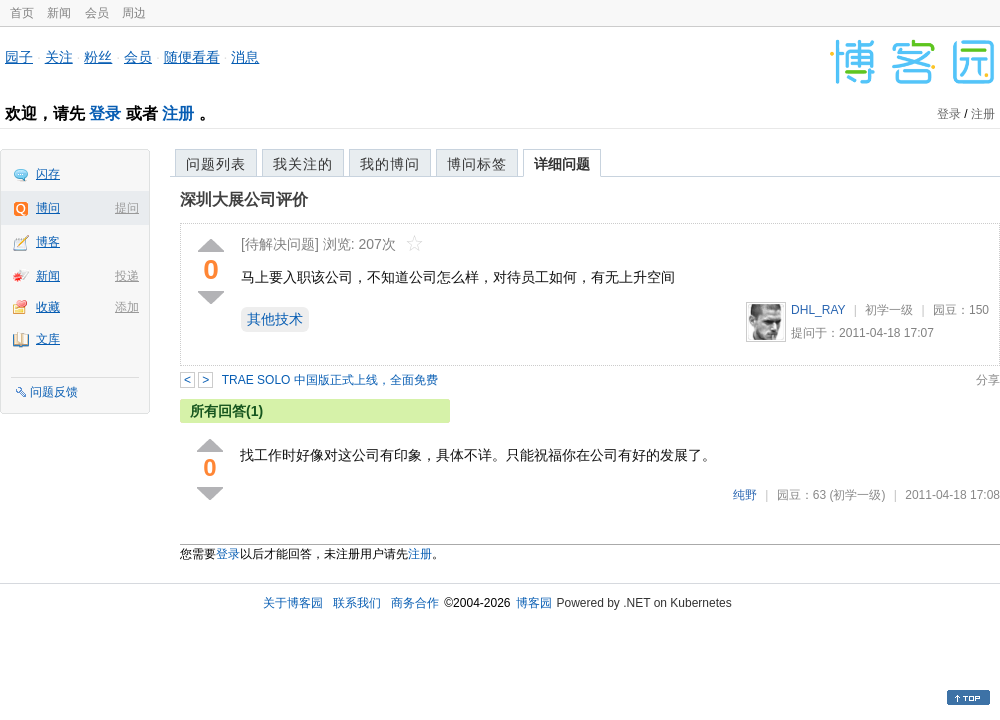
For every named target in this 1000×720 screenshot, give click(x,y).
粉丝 (98, 57)
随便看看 (192, 57)
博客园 (534, 603)
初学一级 (889, 310)
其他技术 (275, 319)
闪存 (48, 174)
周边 (134, 13)
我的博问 (390, 164)
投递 (127, 276)
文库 (48, 339)
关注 (59, 57)
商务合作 (415, 603)
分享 (988, 380)
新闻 (59, 13)
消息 (245, 57)
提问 (127, 208)
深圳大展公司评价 (244, 199)
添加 (127, 307)
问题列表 (216, 164)
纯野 (745, 495)
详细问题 (562, 164)
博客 (48, 242)
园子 (19, 57)
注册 (178, 113)
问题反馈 (54, 392)
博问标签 (477, 164)
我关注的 (303, 164)
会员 (97, 13)
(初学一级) (857, 495)
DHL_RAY (818, 310)
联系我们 (357, 603)
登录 (105, 113)
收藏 (48, 307)
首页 (22, 13)
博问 (48, 208)
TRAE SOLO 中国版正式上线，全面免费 (330, 380)
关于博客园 (293, 603)
